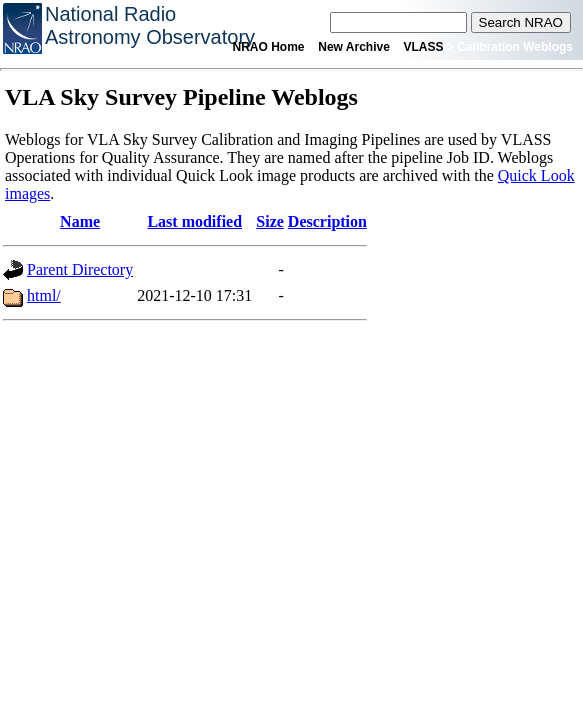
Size (270, 221)
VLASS (424, 47)
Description (327, 221)
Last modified (194, 221)
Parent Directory (80, 269)
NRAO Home (269, 47)
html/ (44, 295)
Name (80, 221)
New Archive (354, 47)
